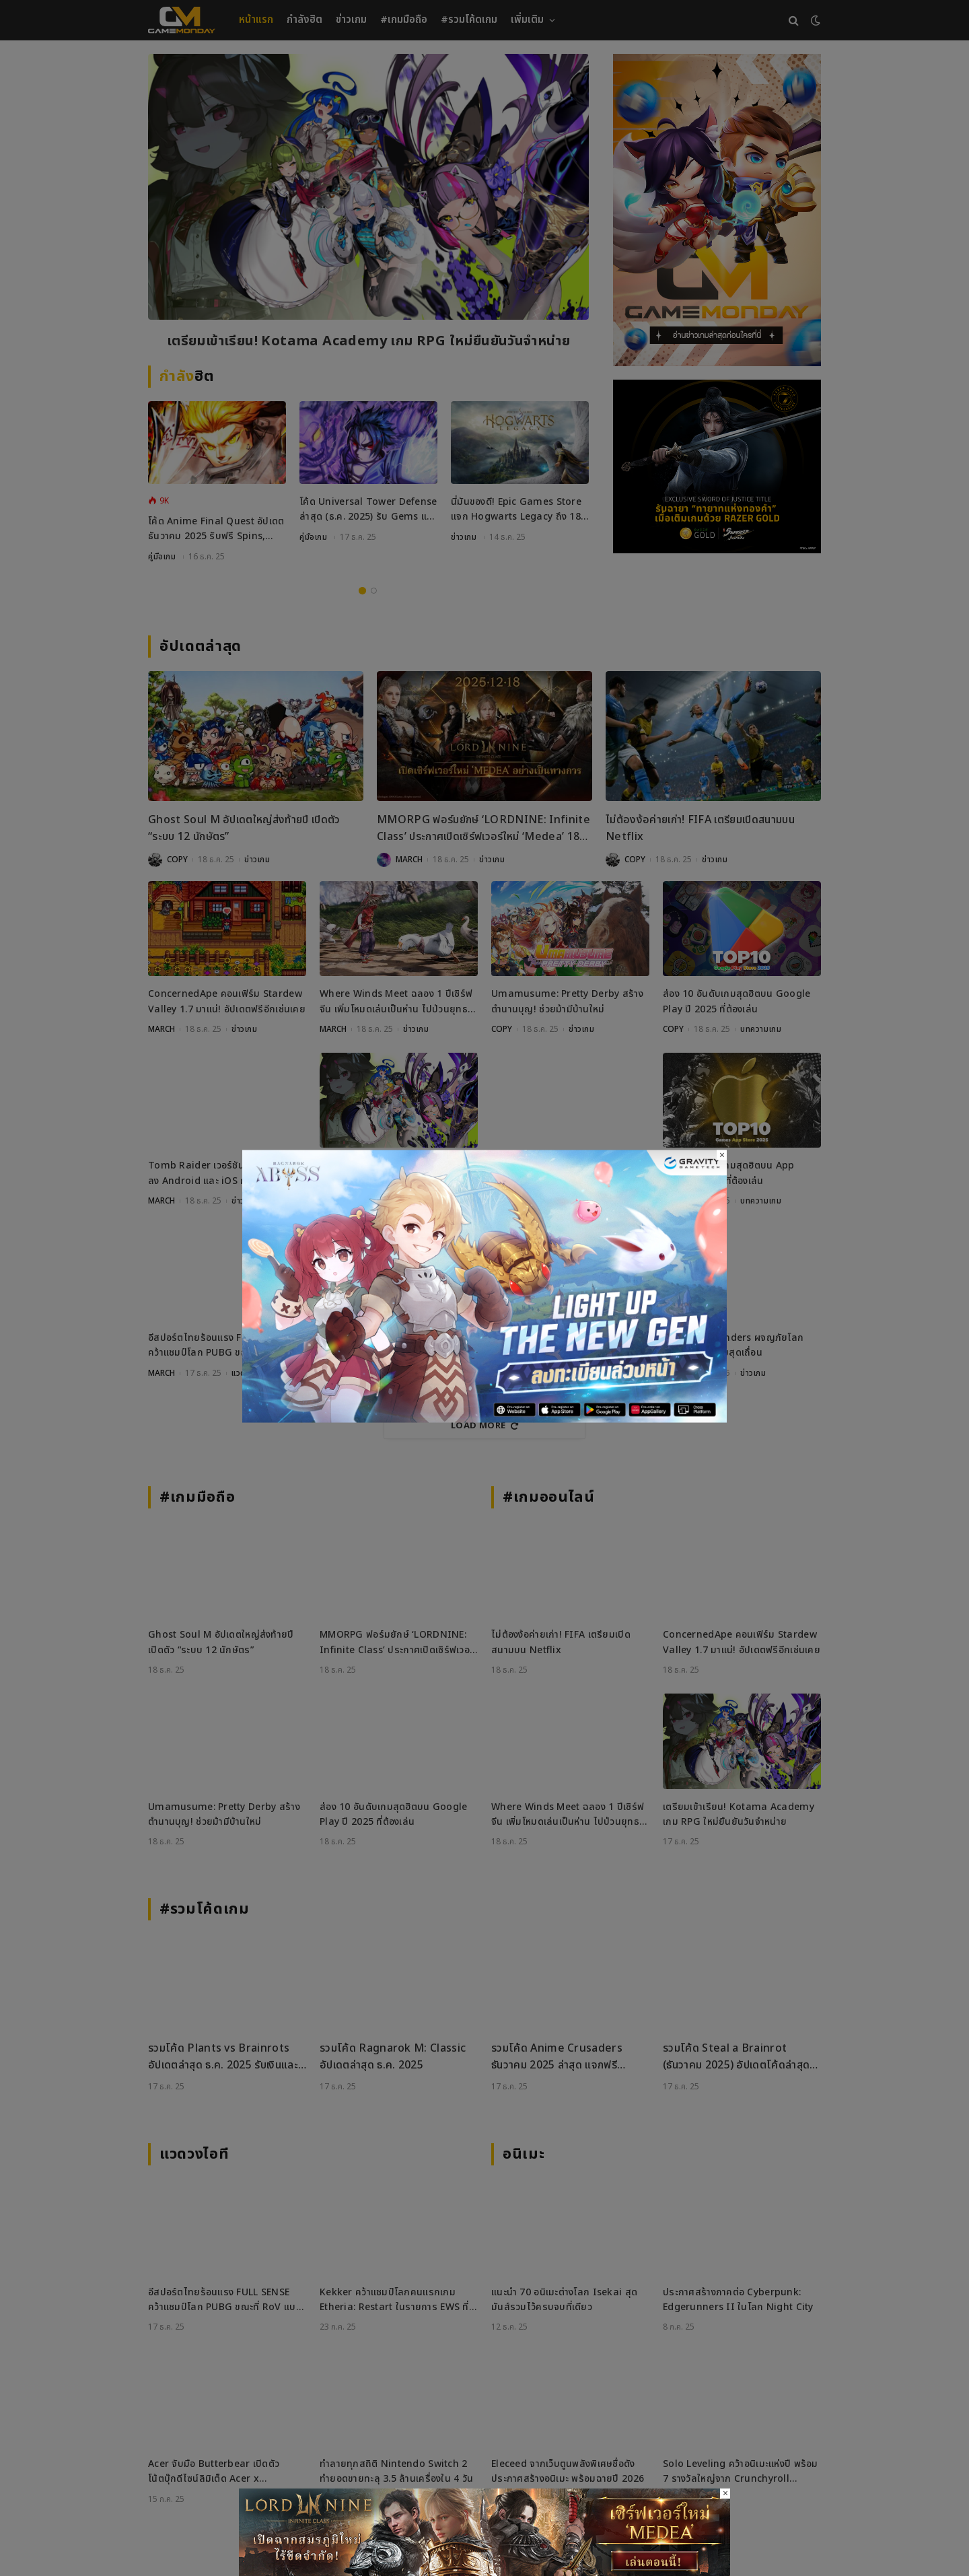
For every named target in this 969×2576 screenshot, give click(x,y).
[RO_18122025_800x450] (484, 1419)
